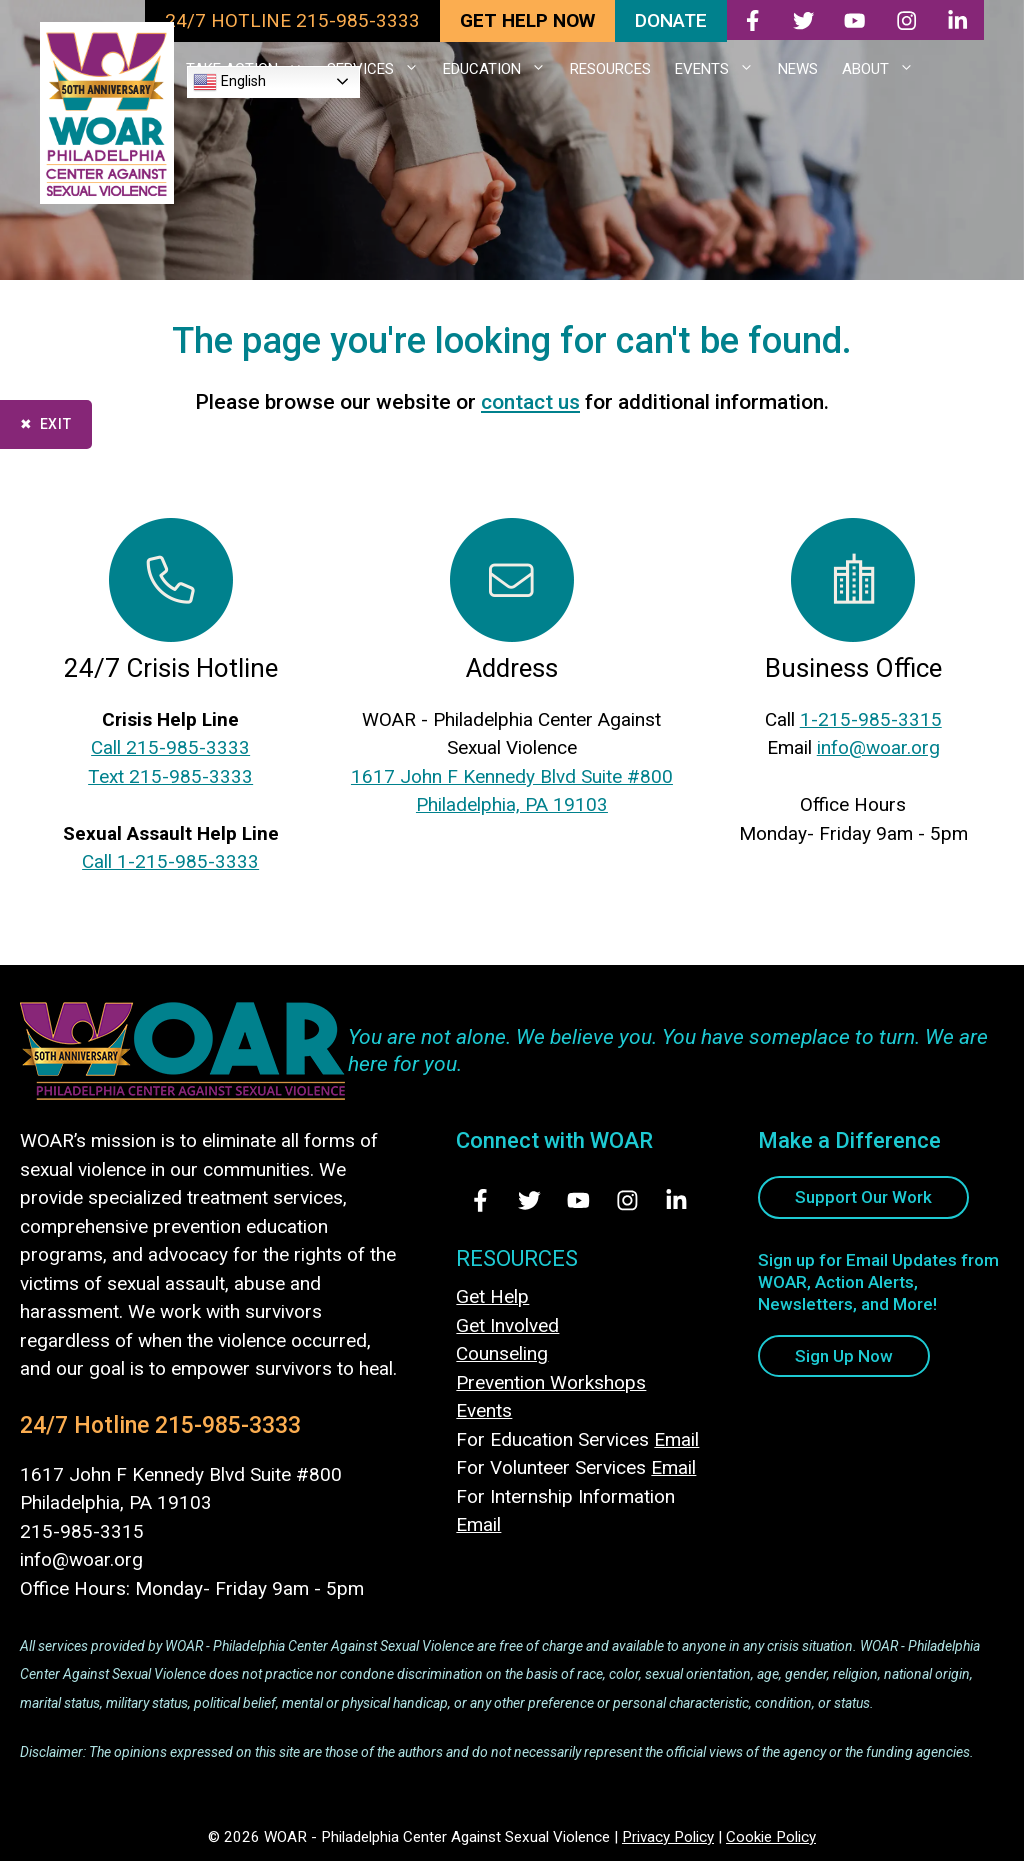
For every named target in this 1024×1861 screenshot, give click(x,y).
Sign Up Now (844, 1356)
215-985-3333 (228, 1425)
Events (484, 1410)
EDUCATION (500, 69)
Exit (56, 424)
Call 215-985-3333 (170, 747)
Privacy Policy (668, 1837)
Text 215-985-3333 (170, 776)
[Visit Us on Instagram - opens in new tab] (627, 1200)
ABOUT (884, 69)
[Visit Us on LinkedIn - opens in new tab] (676, 1200)
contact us (530, 402)
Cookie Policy (771, 1837)
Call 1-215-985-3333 (170, 861)
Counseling (502, 1353)
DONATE (671, 20)
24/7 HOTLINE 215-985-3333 (292, 20)
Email (676, 1439)
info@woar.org (878, 747)
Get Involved (507, 1325)
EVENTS (720, 69)
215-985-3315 (82, 1531)
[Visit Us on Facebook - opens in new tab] (480, 1200)
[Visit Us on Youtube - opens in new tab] (578, 1200)
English (229, 82)
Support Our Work (863, 1197)
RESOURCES (610, 69)
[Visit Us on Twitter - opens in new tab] (529, 1200)
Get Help (492, 1296)
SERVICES (379, 69)
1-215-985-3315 (871, 719)
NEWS (798, 69)
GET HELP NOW (527, 20)
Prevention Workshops (551, 1382)
